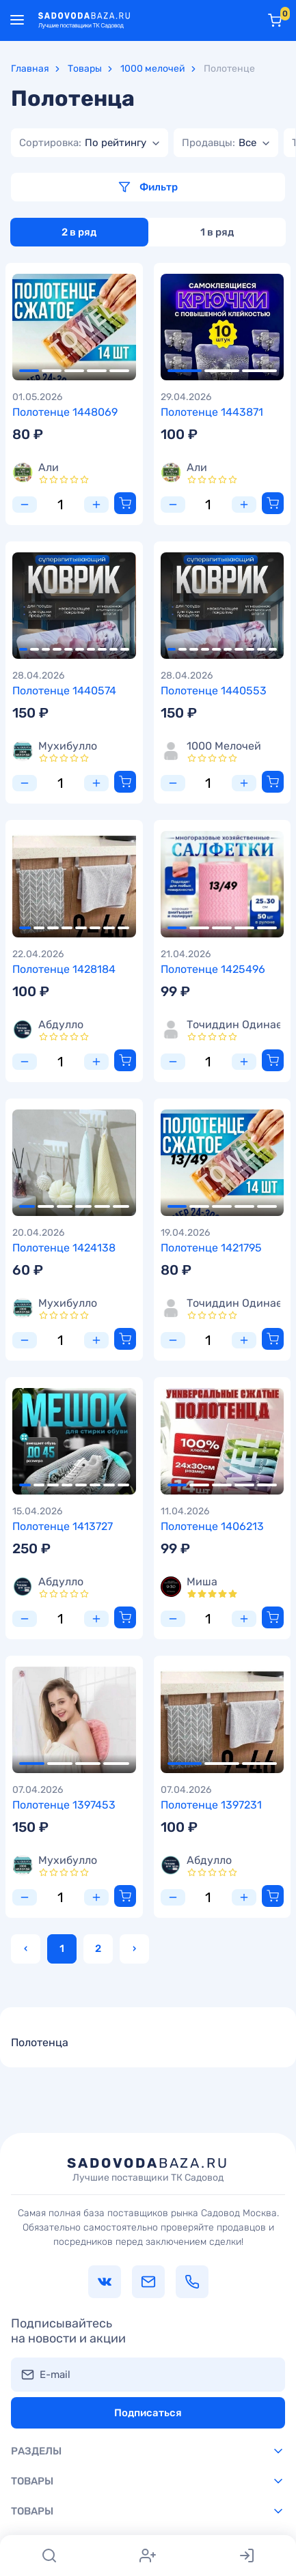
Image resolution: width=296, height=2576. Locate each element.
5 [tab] (119, 370)
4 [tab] (97, 370)
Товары (85, 68)
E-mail (55, 2374)
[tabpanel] (74, 327)
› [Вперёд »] (134, 1948)
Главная (30, 68)
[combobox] (89, 142)
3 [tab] (74, 370)
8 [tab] (102, 649)
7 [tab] (91, 649)
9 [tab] (113, 649)
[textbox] (82, 143)
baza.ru (147, 2169)
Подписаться (148, 2413)
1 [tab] (29, 370)
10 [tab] (124, 649)
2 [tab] (52, 370)
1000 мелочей (152, 68)
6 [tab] (79, 649)
